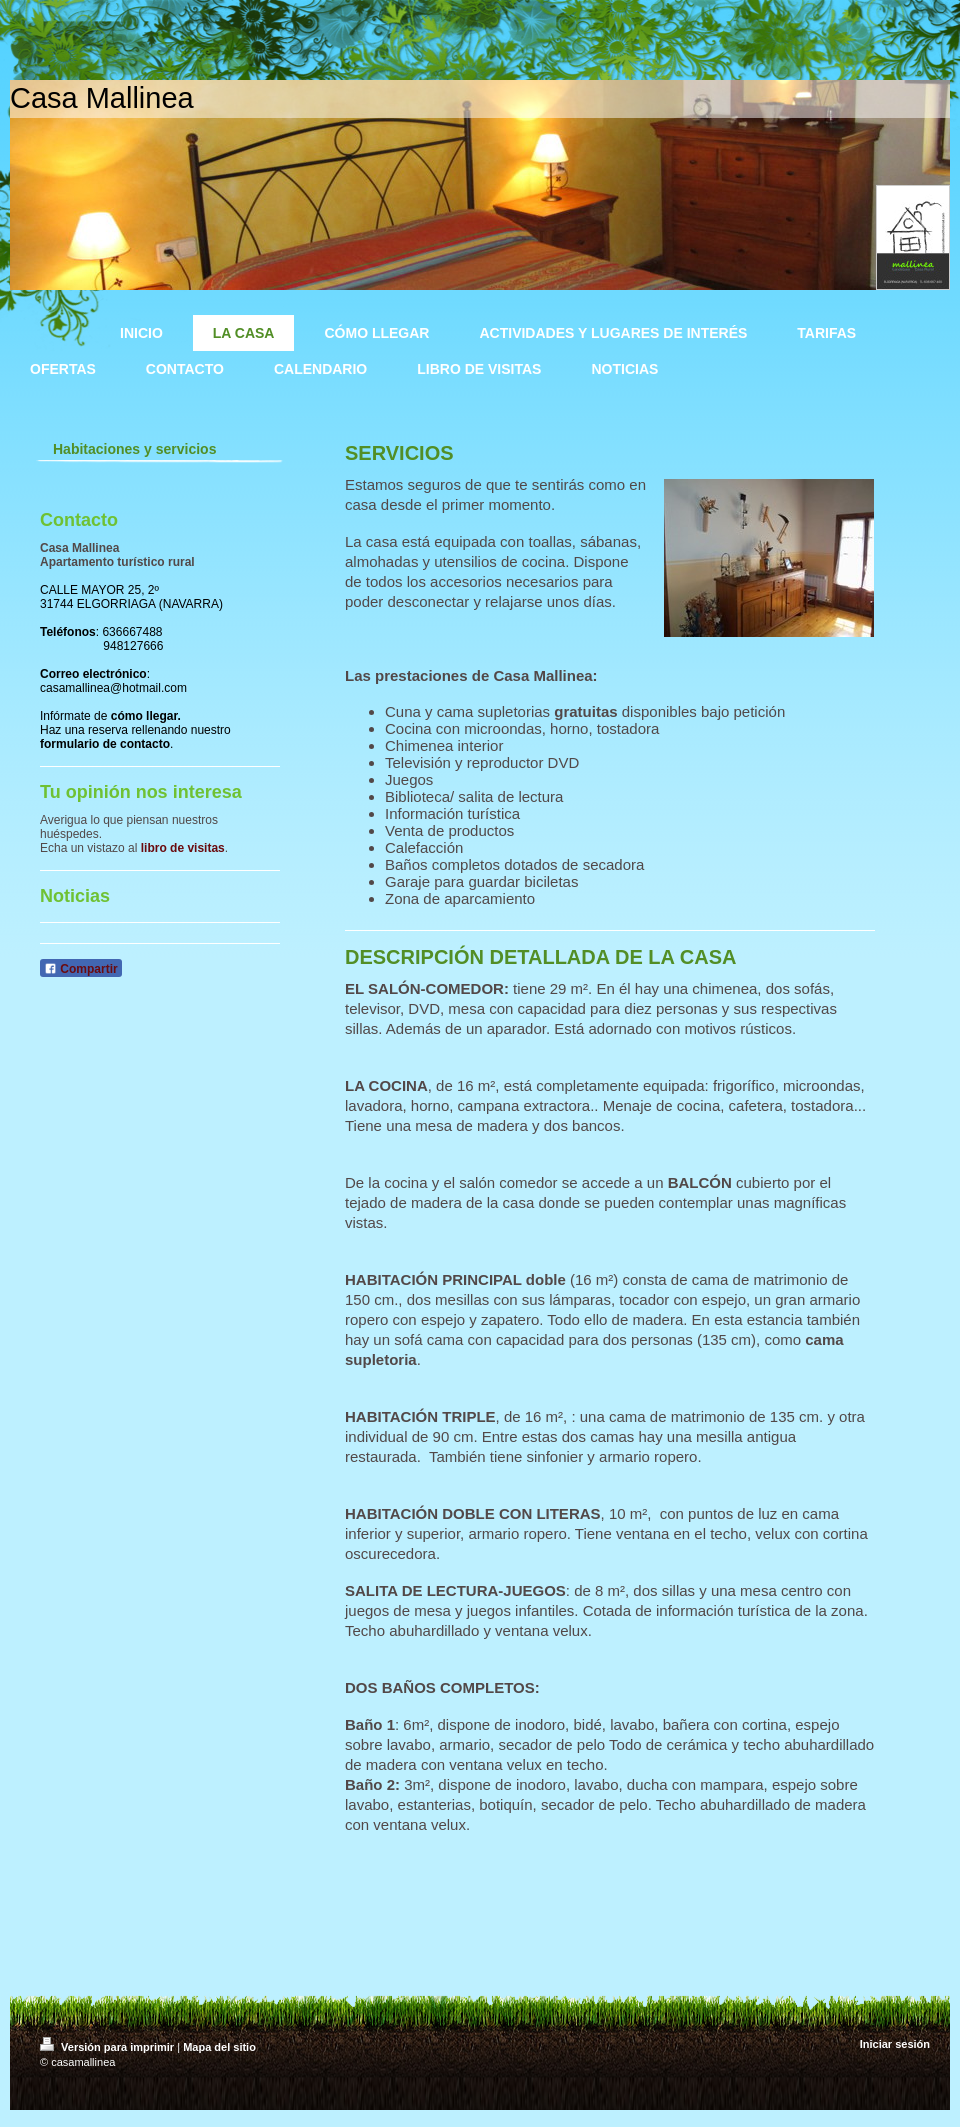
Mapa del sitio (219, 2047)
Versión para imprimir (108, 2047)
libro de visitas (183, 848)
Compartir (81, 969)
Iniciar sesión (895, 2044)
